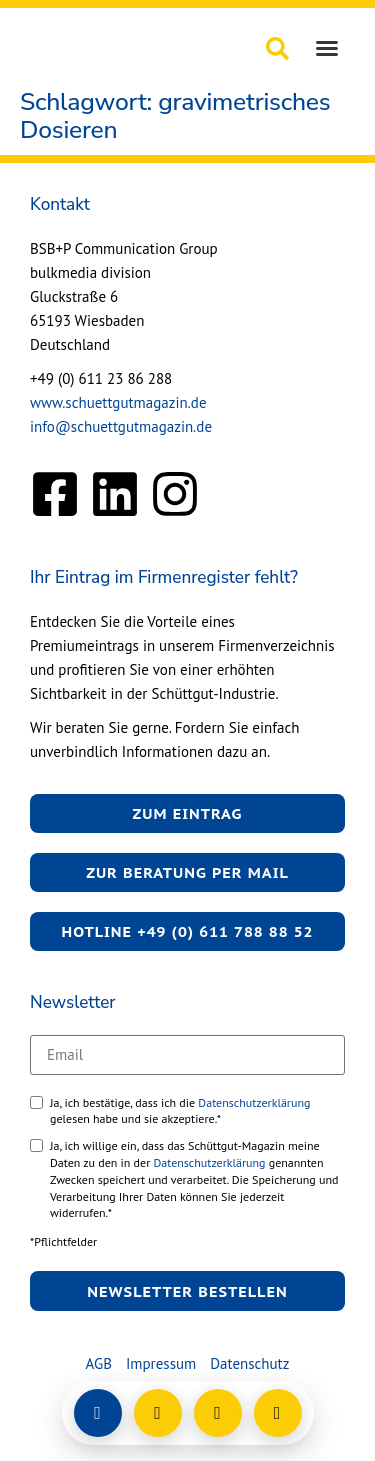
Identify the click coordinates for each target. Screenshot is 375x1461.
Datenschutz (249, 1363)
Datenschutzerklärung (254, 1102)
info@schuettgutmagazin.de (121, 426)
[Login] (98, 1413)
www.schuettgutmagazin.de (118, 402)
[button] (327, 48)
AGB (99, 1363)
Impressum (161, 1363)
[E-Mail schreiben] (158, 1413)
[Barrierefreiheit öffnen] (278, 1413)
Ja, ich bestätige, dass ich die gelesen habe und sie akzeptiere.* (180, 1111)
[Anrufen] (218, 1413)
